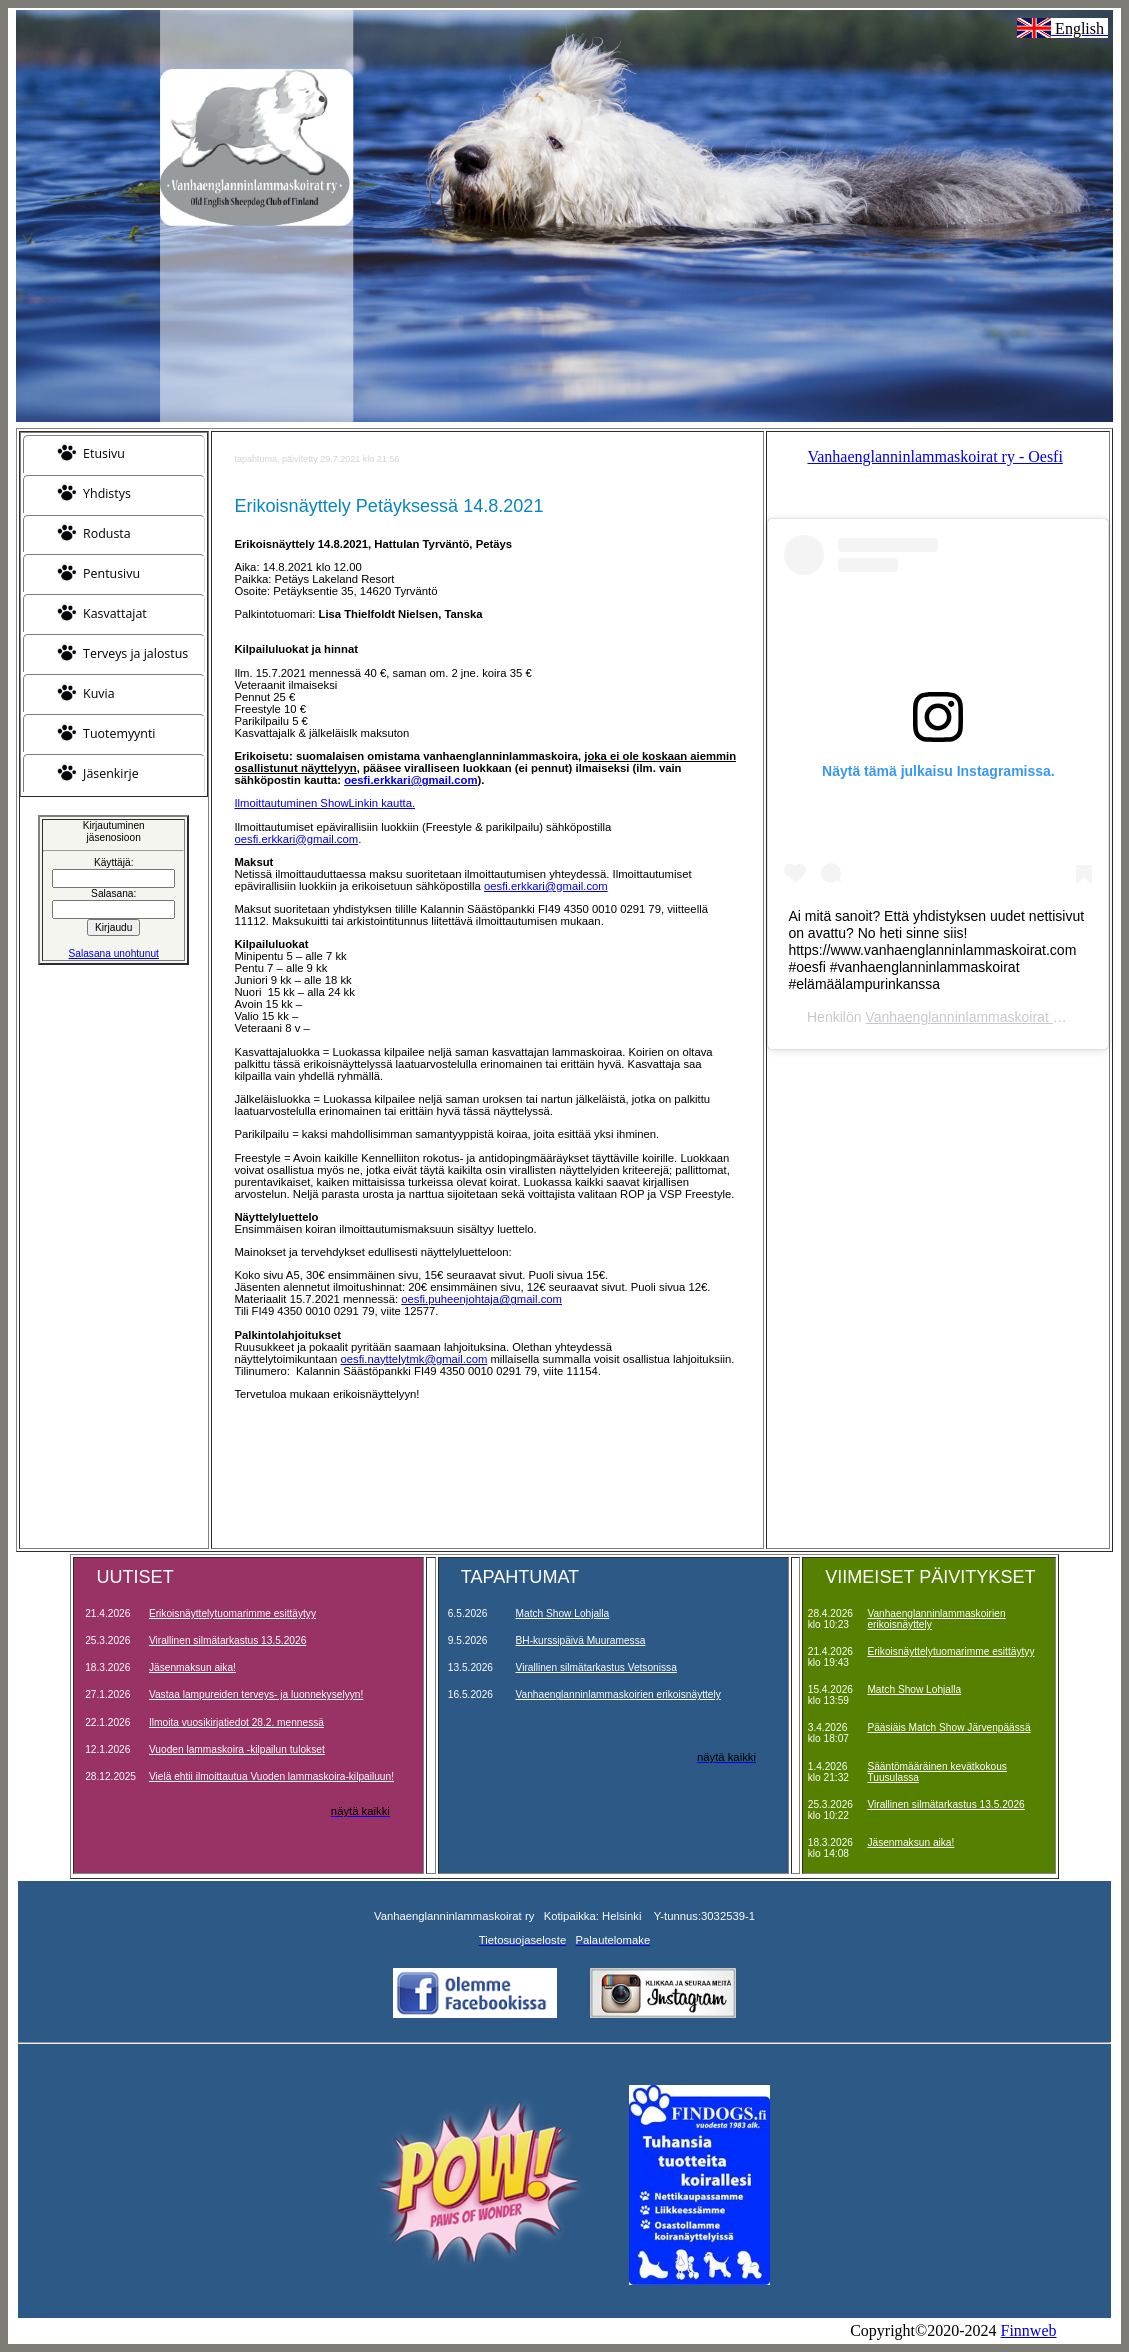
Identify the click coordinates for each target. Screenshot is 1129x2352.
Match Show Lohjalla (563, 1613)
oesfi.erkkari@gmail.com (296, 839)
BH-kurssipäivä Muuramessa (581, 1640)
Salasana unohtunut (114, 953)
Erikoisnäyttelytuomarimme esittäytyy (232, 1613)
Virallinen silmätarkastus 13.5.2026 (227, 1640)
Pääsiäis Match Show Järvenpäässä (948, 1727)
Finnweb (1029, 2330)
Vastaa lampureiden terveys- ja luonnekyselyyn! (256, 1694)
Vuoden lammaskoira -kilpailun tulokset (237, 1749)
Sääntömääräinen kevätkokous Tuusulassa (936, 1772)
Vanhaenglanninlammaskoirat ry (964, 1017)
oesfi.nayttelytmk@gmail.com (413, 1359)
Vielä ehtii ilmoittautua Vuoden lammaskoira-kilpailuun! (271, 1776)
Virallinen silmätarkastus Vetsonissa (596, 1667)
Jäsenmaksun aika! (192, 1667)
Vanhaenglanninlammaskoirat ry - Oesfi (934, 456)
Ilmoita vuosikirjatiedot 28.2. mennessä (236, 1722)
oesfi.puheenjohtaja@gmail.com (481, 1299)
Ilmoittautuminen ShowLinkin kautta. (324, 803)
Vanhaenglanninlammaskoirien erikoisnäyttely (618, 1694)
